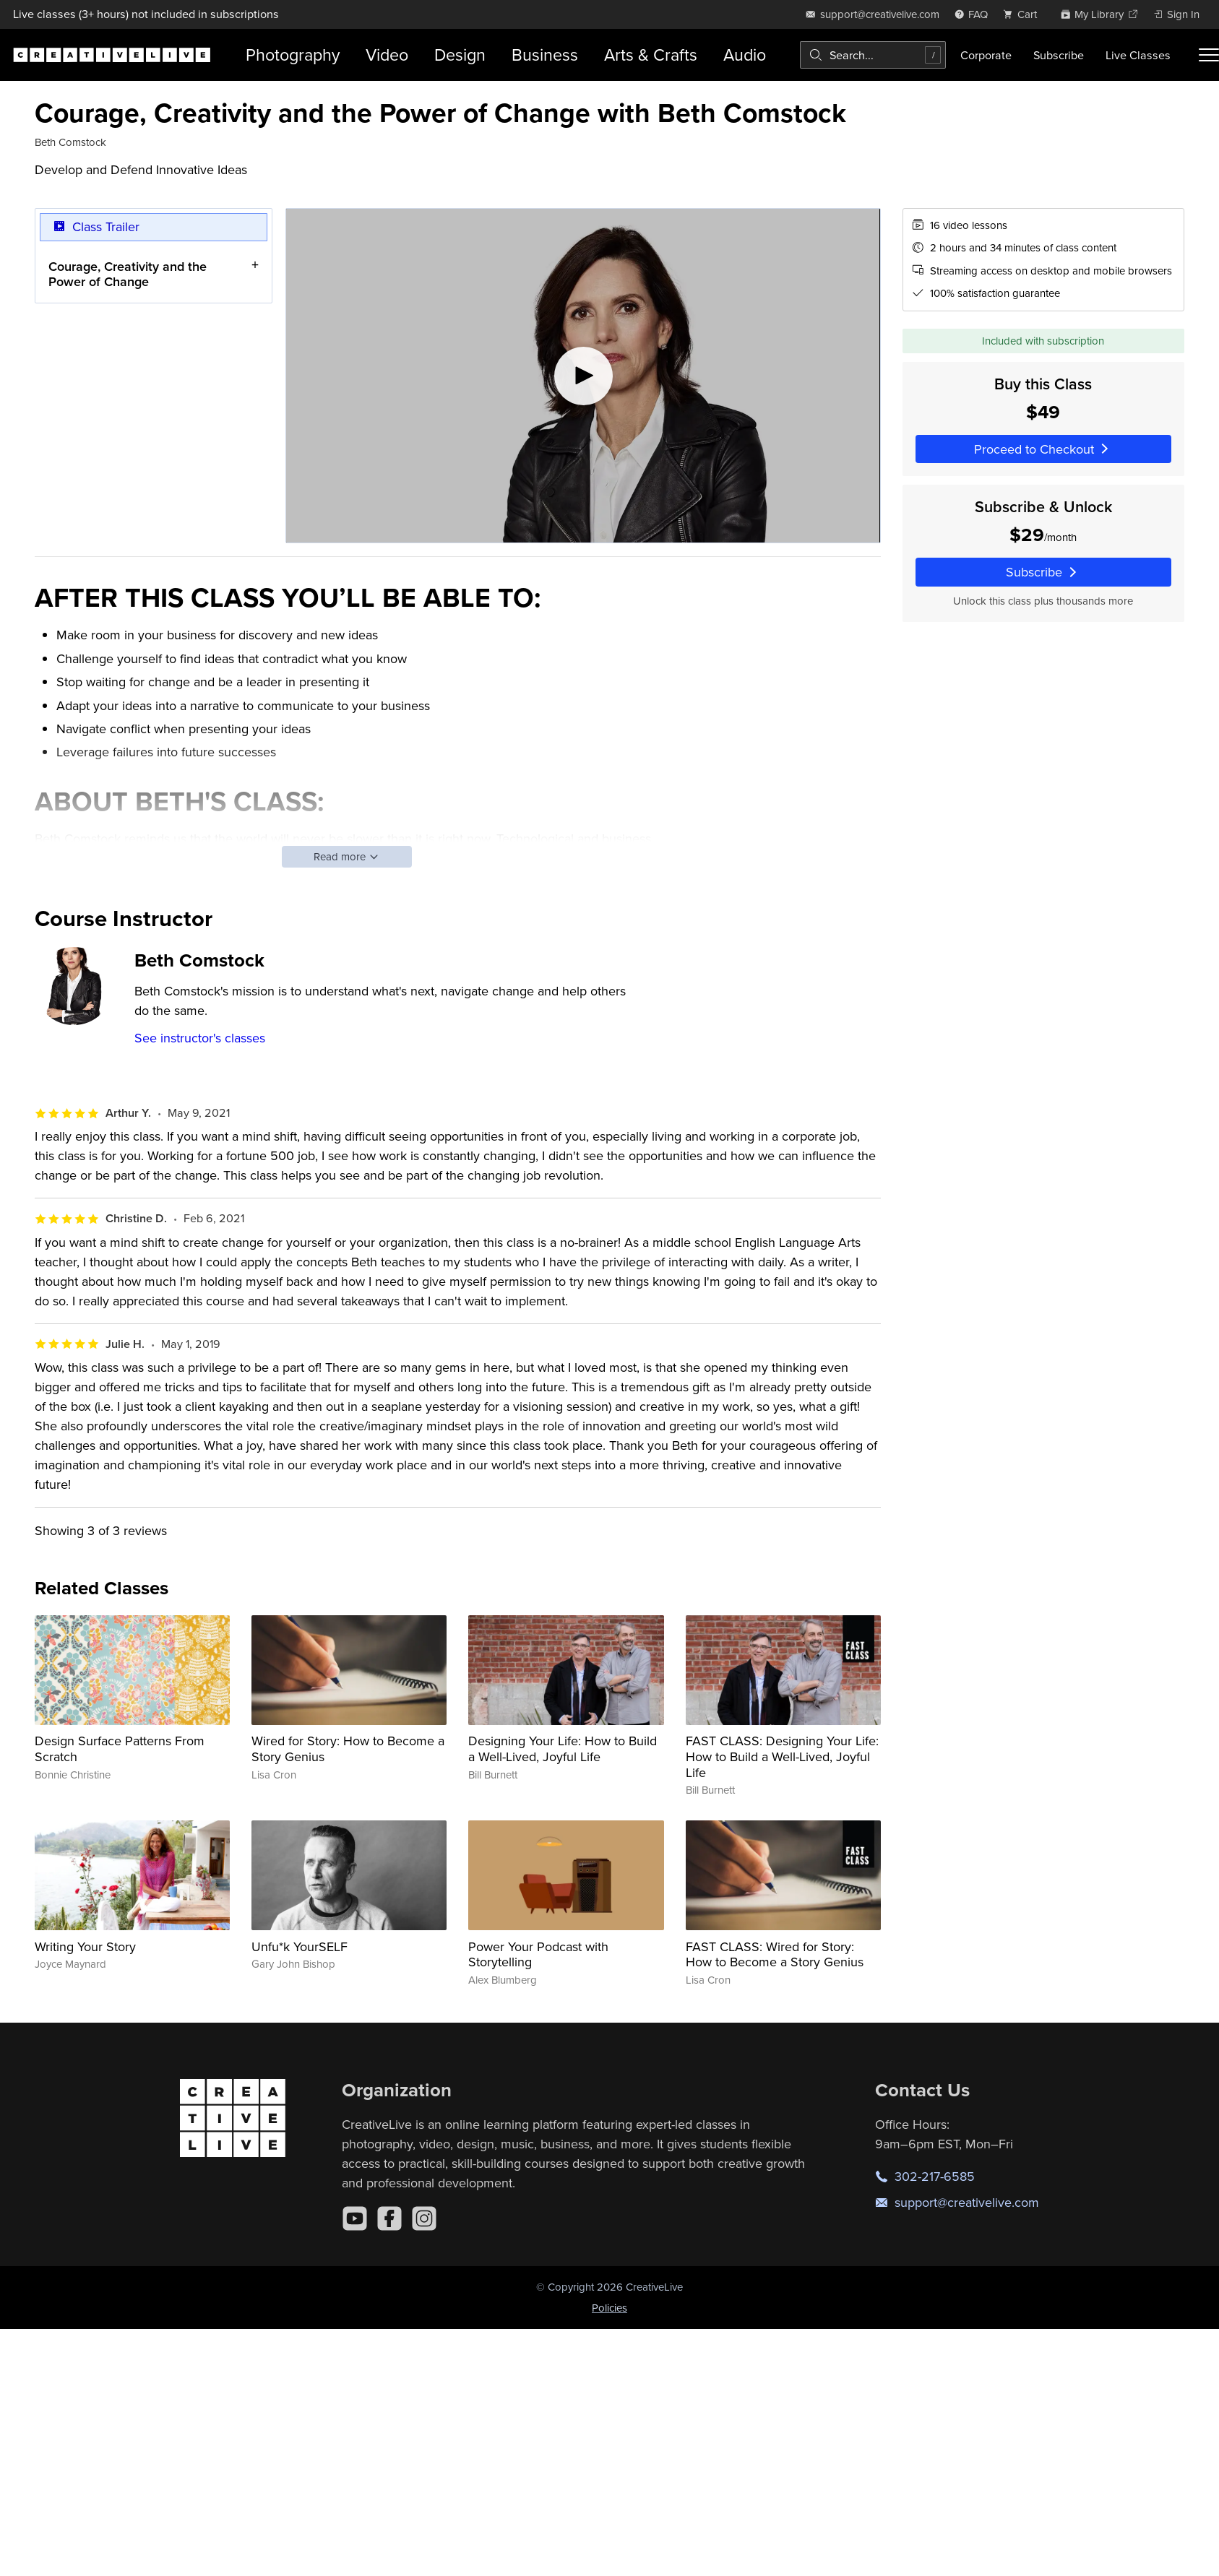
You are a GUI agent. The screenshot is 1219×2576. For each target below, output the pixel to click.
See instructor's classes (199, 1038)
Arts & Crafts (650, 54)
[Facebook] (389, 2218)
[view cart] (1023, 14)
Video (387, 54)
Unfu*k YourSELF (299, 1946)
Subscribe (1058, 55)
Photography (293, 54)
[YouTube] (355, 2218)
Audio (744, 54)
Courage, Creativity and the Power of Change (127, 273)
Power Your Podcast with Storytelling (538, 1954)
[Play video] (582, 376)
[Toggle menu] (1209, 55)
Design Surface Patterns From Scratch (119, 1748)
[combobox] (873, 55)
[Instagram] (424, 2218)
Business (545, 54)
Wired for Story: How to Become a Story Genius (347, 1748)
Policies (609, 2307)
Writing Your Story (85, 1946)
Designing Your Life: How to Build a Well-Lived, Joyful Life (562, 1748)
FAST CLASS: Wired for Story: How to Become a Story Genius (774, 1954)
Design (460, 54)
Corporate (986, 55)
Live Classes (1138, 55)
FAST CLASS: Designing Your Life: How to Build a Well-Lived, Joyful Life (782, 1756)
